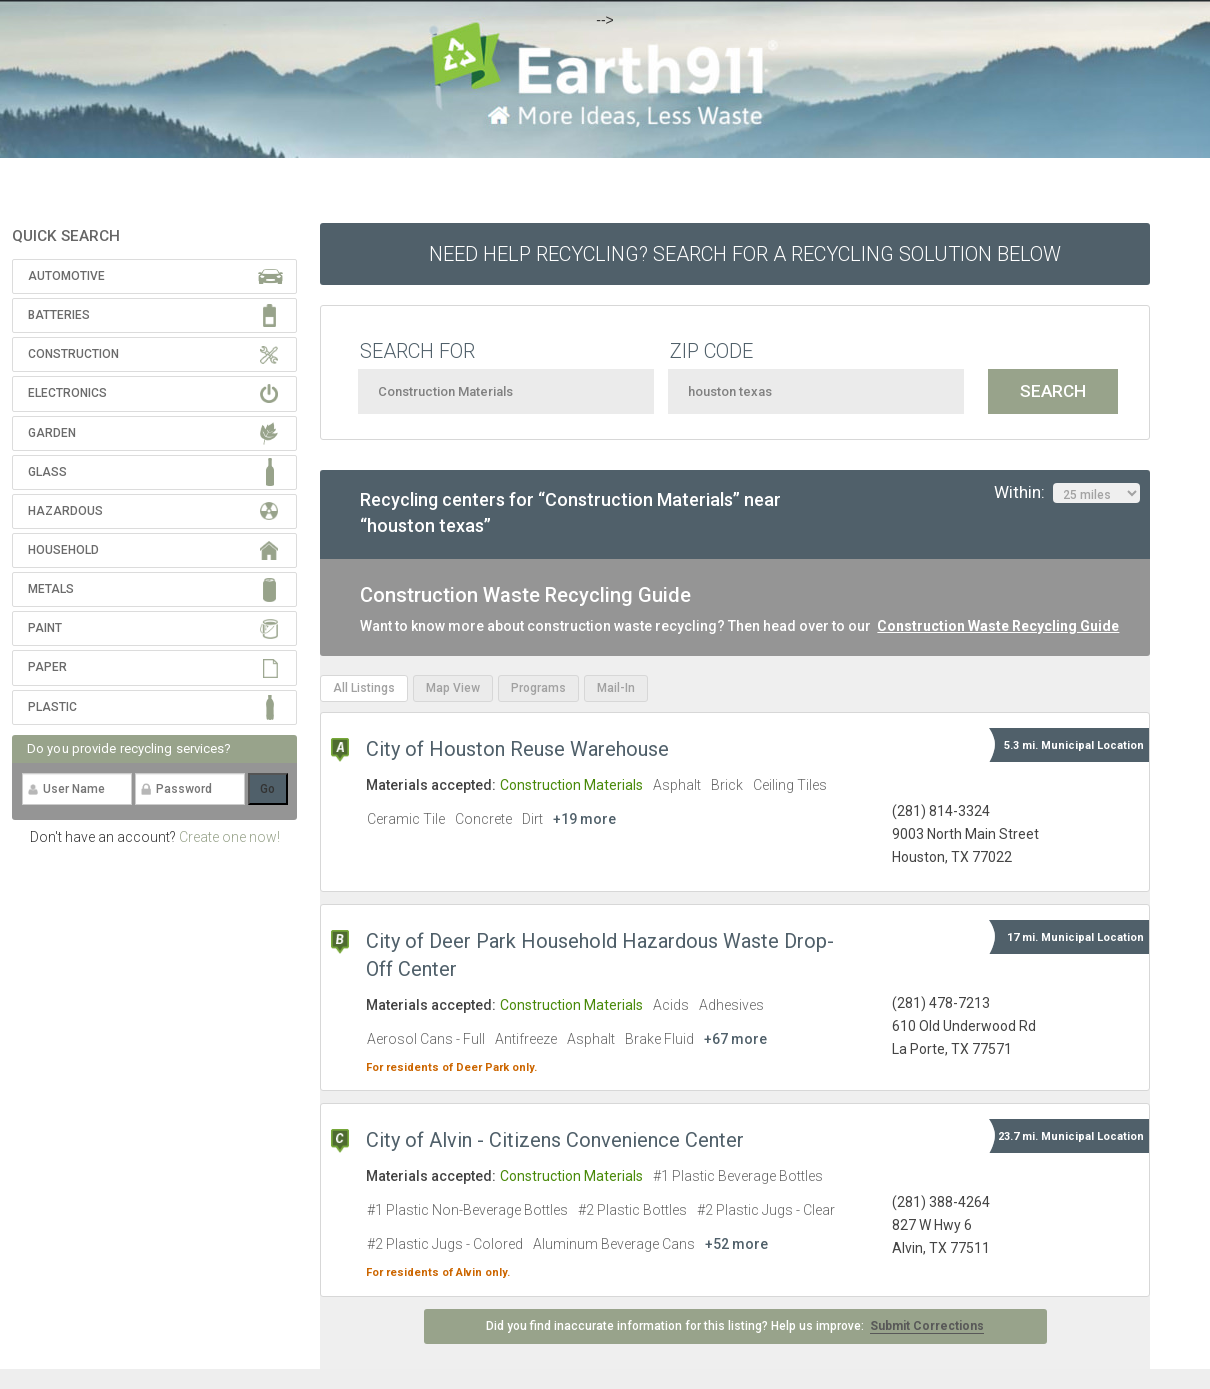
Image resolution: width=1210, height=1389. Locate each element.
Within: (1067, 493)
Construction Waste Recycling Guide (998, 626)
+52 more (736, 1244)
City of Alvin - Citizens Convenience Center (555, 1140)
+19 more (584, 819)
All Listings (364, 688)
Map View (453, 688)
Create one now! (229, 837)
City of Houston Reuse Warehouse (517, 749)
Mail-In (616, 688)
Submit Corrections (927, 1326)
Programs (538, 688)
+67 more (735, 1039)
